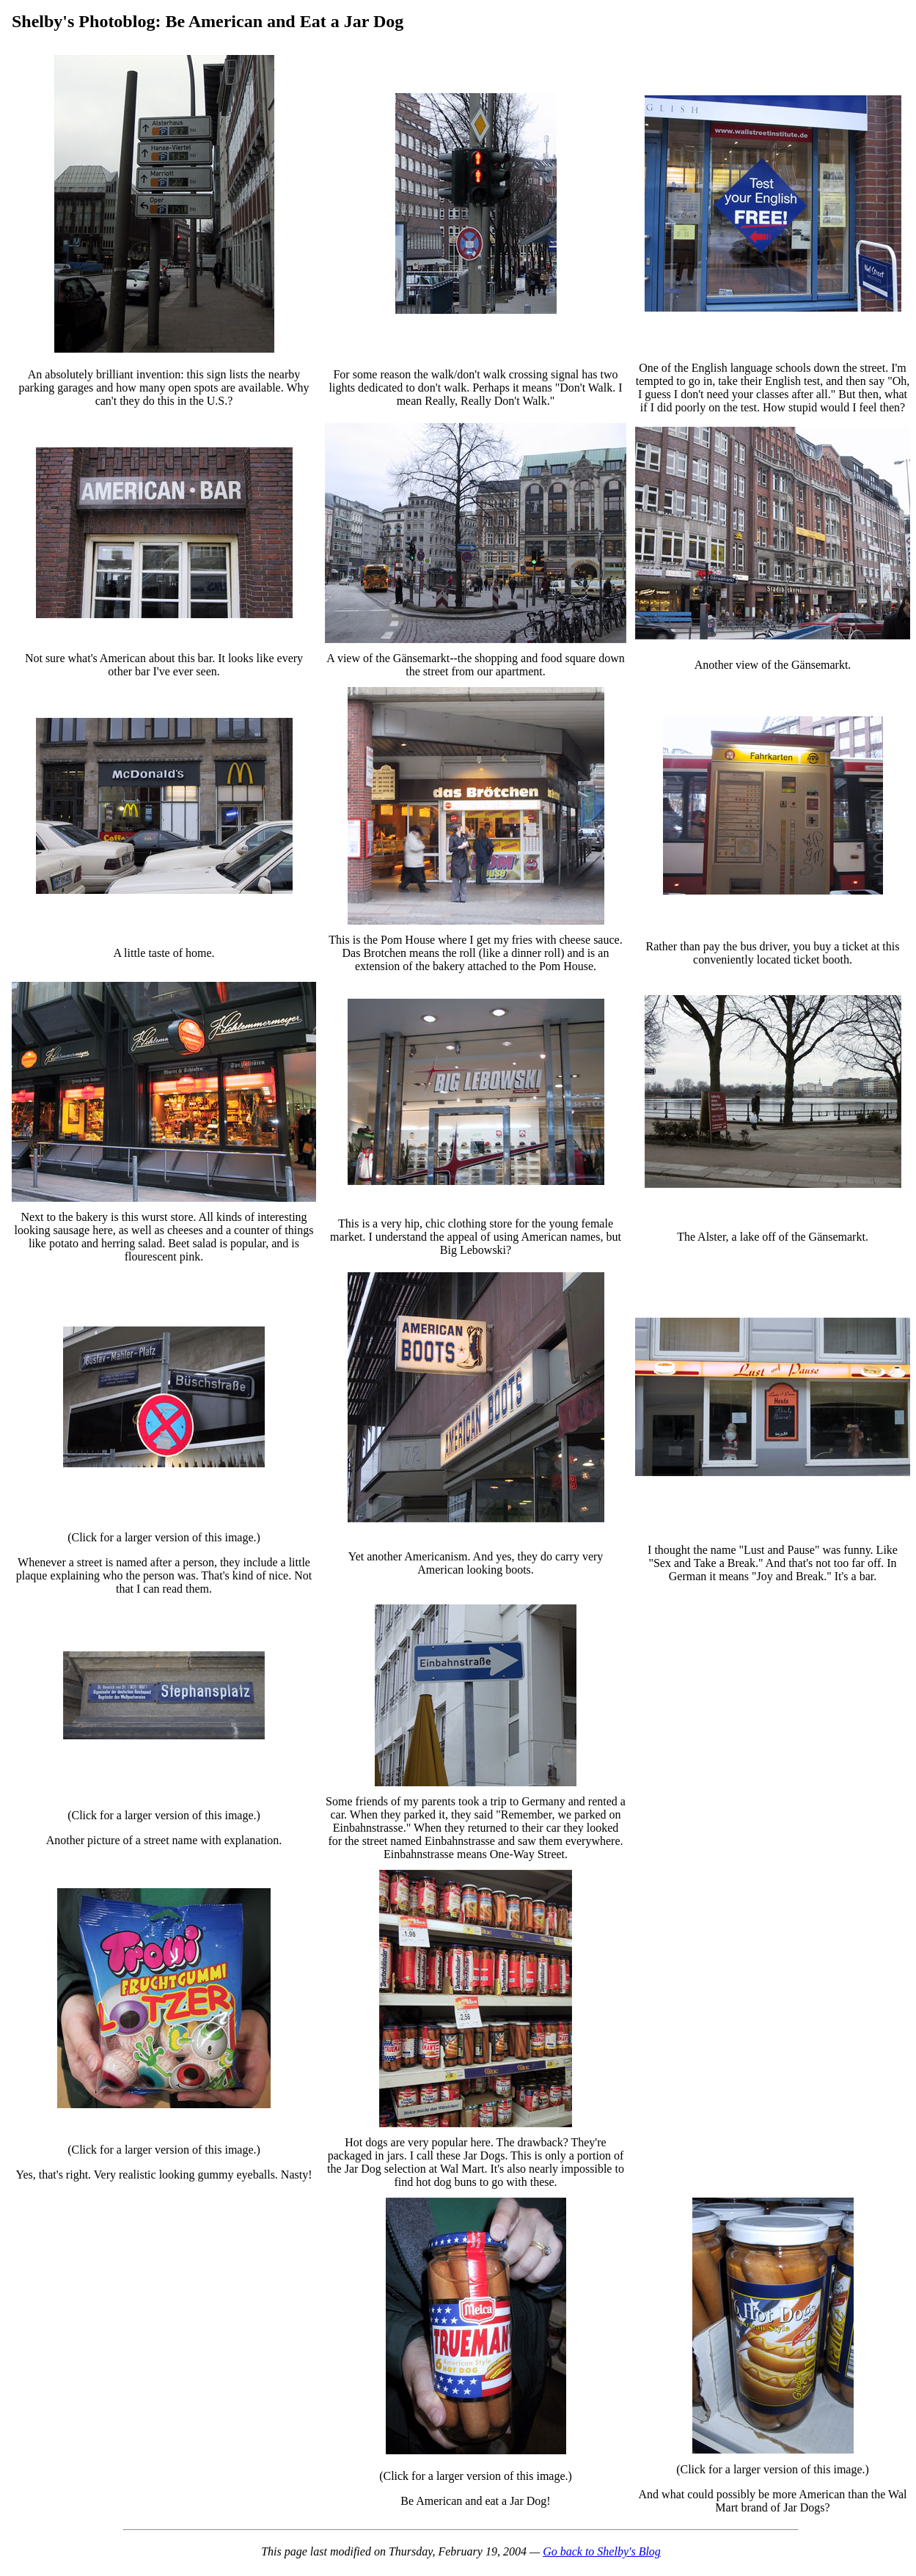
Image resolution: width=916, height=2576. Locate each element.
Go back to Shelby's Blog (602, 2551)
